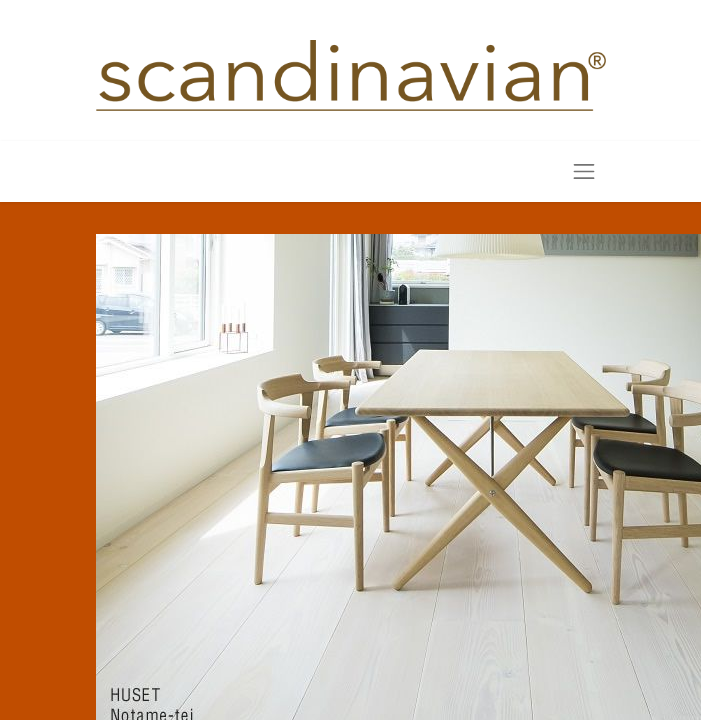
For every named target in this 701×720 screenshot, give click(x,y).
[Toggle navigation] (584, 171)
